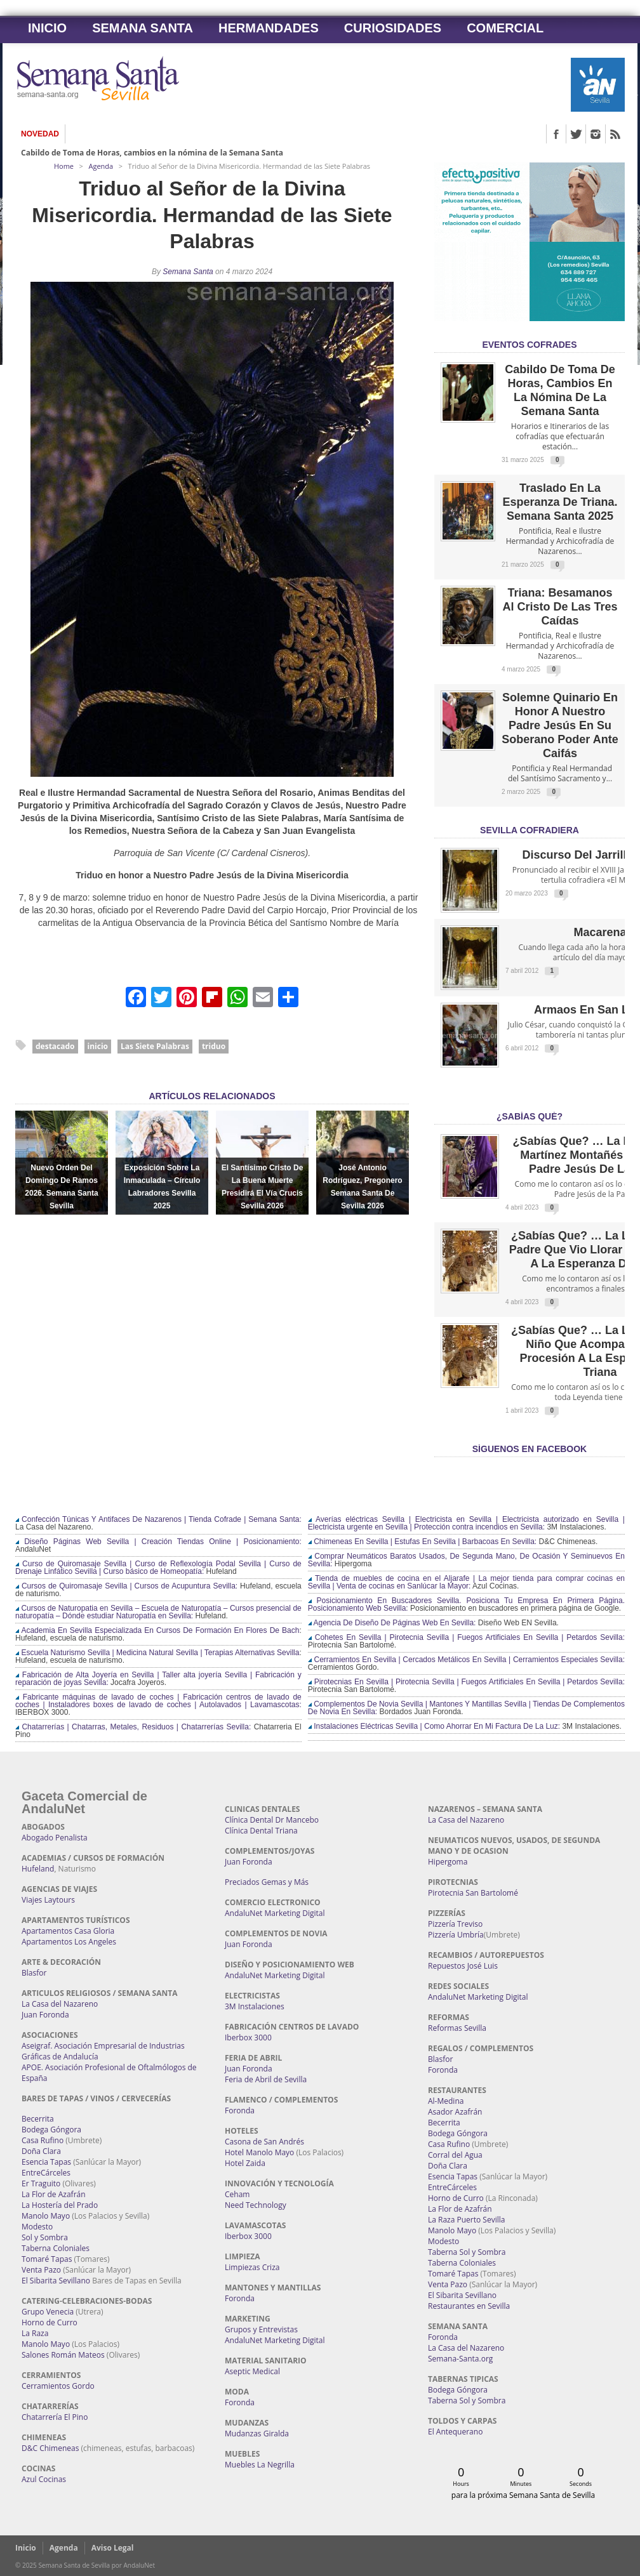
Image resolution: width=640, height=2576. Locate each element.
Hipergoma (447, 1861)
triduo (213, 1046)
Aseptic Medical (252, 2371)
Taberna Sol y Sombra (466, 2252)
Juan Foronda (45, 2014)
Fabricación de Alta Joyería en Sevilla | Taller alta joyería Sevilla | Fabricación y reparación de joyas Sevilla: (158, 1678)
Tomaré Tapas (47, 2259)
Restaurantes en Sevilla (469, 2306)
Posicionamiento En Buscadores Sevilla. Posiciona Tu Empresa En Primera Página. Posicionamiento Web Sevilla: (466, 1604)
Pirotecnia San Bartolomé (473, 1892)
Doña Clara (41, 2151)
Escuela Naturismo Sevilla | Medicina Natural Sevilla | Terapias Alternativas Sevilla (157, 1652)
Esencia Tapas (46, 2162)
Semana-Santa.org (460, 2358)
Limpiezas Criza (252, 2267)
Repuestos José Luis (463, 1965)
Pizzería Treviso (455, 1924)
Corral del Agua (455, 2155)
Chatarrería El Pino (55, 2417)
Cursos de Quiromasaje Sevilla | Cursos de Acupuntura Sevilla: (126, 1586)
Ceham (237, 2194)
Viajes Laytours (48, 1899)
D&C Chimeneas (50, 2448)
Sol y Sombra (45, 2237)
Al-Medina (445, 2101)
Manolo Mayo (46, 2215)
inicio (98, 1046)
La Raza (35, 2333)
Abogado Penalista (55, 1837)
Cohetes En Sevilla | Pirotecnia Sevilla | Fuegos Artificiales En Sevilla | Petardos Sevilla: (466, 1637)
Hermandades (268, 28)
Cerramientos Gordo (58, 2386)
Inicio (47, 28)
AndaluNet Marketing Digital (274, 1913)
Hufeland (38, 1868)
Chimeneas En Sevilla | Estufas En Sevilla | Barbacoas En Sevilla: (422, 1541)
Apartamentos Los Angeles (69, 1941)
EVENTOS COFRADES (529, 345)
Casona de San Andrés (264, 2141)
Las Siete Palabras (155, 1046)
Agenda (100, 166)
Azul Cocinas (44, 2479)
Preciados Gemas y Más (267, 1882)
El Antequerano (455, 2431)
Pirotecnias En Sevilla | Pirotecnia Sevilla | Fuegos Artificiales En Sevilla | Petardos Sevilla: (466, 1681)
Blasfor (34, 1972)
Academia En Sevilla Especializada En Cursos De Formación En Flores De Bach (157, 1630)
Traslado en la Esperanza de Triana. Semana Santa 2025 (559, 502)
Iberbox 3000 (248, 2037)
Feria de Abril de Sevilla (266, 2079)
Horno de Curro (49, 2322)
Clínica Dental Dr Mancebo (272, 1819)
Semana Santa (142, 28)
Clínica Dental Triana (261, 1830)
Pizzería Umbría (456, 1934)
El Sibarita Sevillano (56, 2280)
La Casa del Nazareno (60, 2003)
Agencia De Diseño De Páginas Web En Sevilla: (392, 1622)
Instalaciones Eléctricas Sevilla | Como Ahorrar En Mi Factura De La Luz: (434, 1726)
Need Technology (255, 2205)
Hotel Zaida (245, 2163)
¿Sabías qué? (530, 1116)
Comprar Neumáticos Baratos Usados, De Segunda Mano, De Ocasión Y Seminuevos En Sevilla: (466, 1560)
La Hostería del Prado (60, 2205)
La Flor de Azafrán (54, 2194)
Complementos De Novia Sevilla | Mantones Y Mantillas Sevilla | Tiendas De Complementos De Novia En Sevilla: (466, 1708)
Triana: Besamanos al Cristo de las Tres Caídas (559, 606)
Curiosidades (392, 28)
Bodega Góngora (51, 2129)
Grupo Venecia (48, 2311)
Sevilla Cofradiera (529, 830)
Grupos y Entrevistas (261, 2329)
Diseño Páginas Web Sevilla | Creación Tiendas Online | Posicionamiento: (158, 1541)
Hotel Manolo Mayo (259, 2152)
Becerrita (38, 2118)
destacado (55, 1046)
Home (64, 166)
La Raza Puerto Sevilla (466, 2219)
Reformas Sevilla (457, 2028)
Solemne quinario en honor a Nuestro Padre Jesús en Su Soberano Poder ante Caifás (560, 725)
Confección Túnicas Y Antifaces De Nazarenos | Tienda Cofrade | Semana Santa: (158, 1519)
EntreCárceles (46, 2172)
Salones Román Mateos (63, 2354)
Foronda (240, 2110)
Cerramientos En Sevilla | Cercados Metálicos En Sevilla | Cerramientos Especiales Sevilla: (466, 1659)
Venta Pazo (41, 2269)
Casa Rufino (42, 2140)
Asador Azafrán (455, 2111)
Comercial (505, 28)
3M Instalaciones (254, 2006)
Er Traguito (41, 2183)
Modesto (37, 2226)
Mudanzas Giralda (257, 2433)
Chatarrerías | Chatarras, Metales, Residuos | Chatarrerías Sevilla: (133, 1726)
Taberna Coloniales (56, 2248)
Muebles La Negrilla (260, 2464)
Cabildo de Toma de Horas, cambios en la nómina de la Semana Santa (152, 153)
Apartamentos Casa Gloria (68, 1930)
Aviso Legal (112, 2547)
